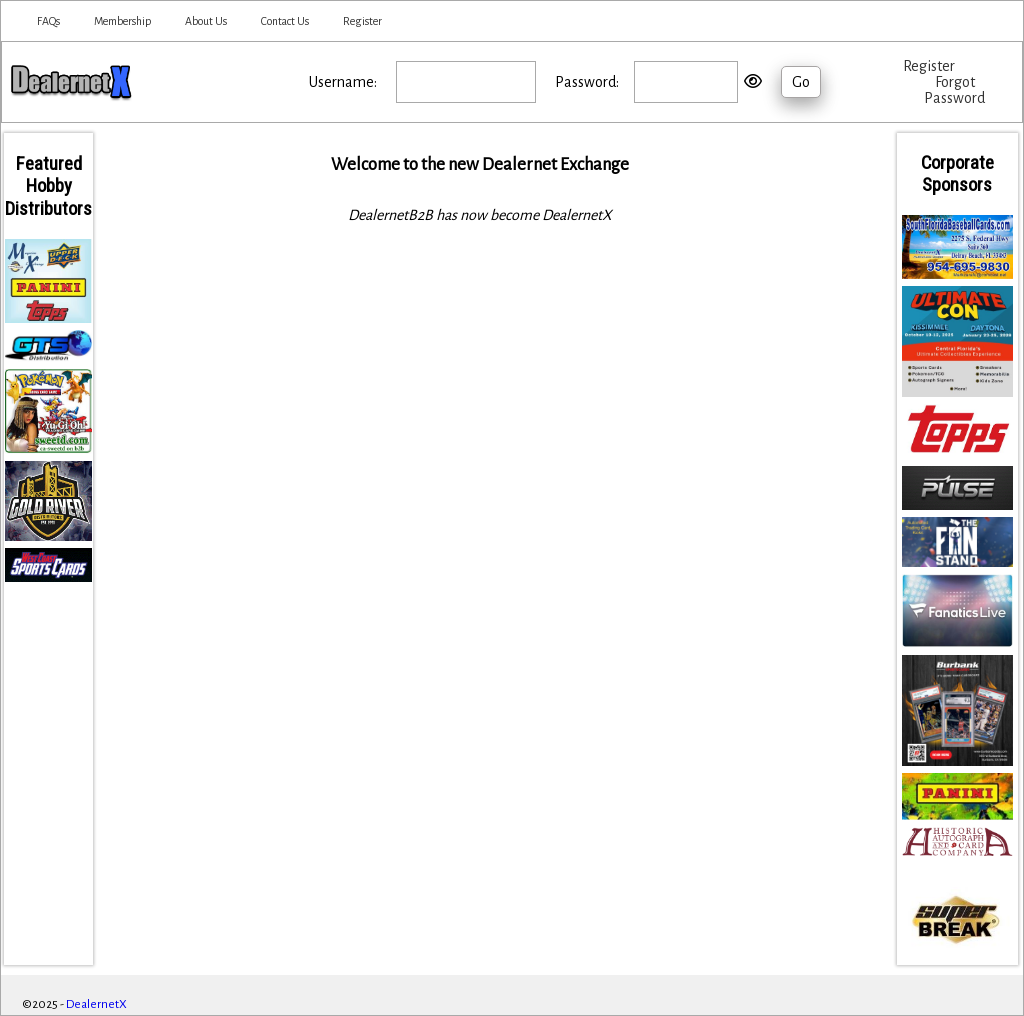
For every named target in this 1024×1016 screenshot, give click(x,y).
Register (362, 21)
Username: (343, 82)
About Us (206, 21)
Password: (587, 82)
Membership (122, 21)
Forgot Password (954, 90)
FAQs (48, 21)
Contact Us (285, 21)
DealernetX (96, 1004)
